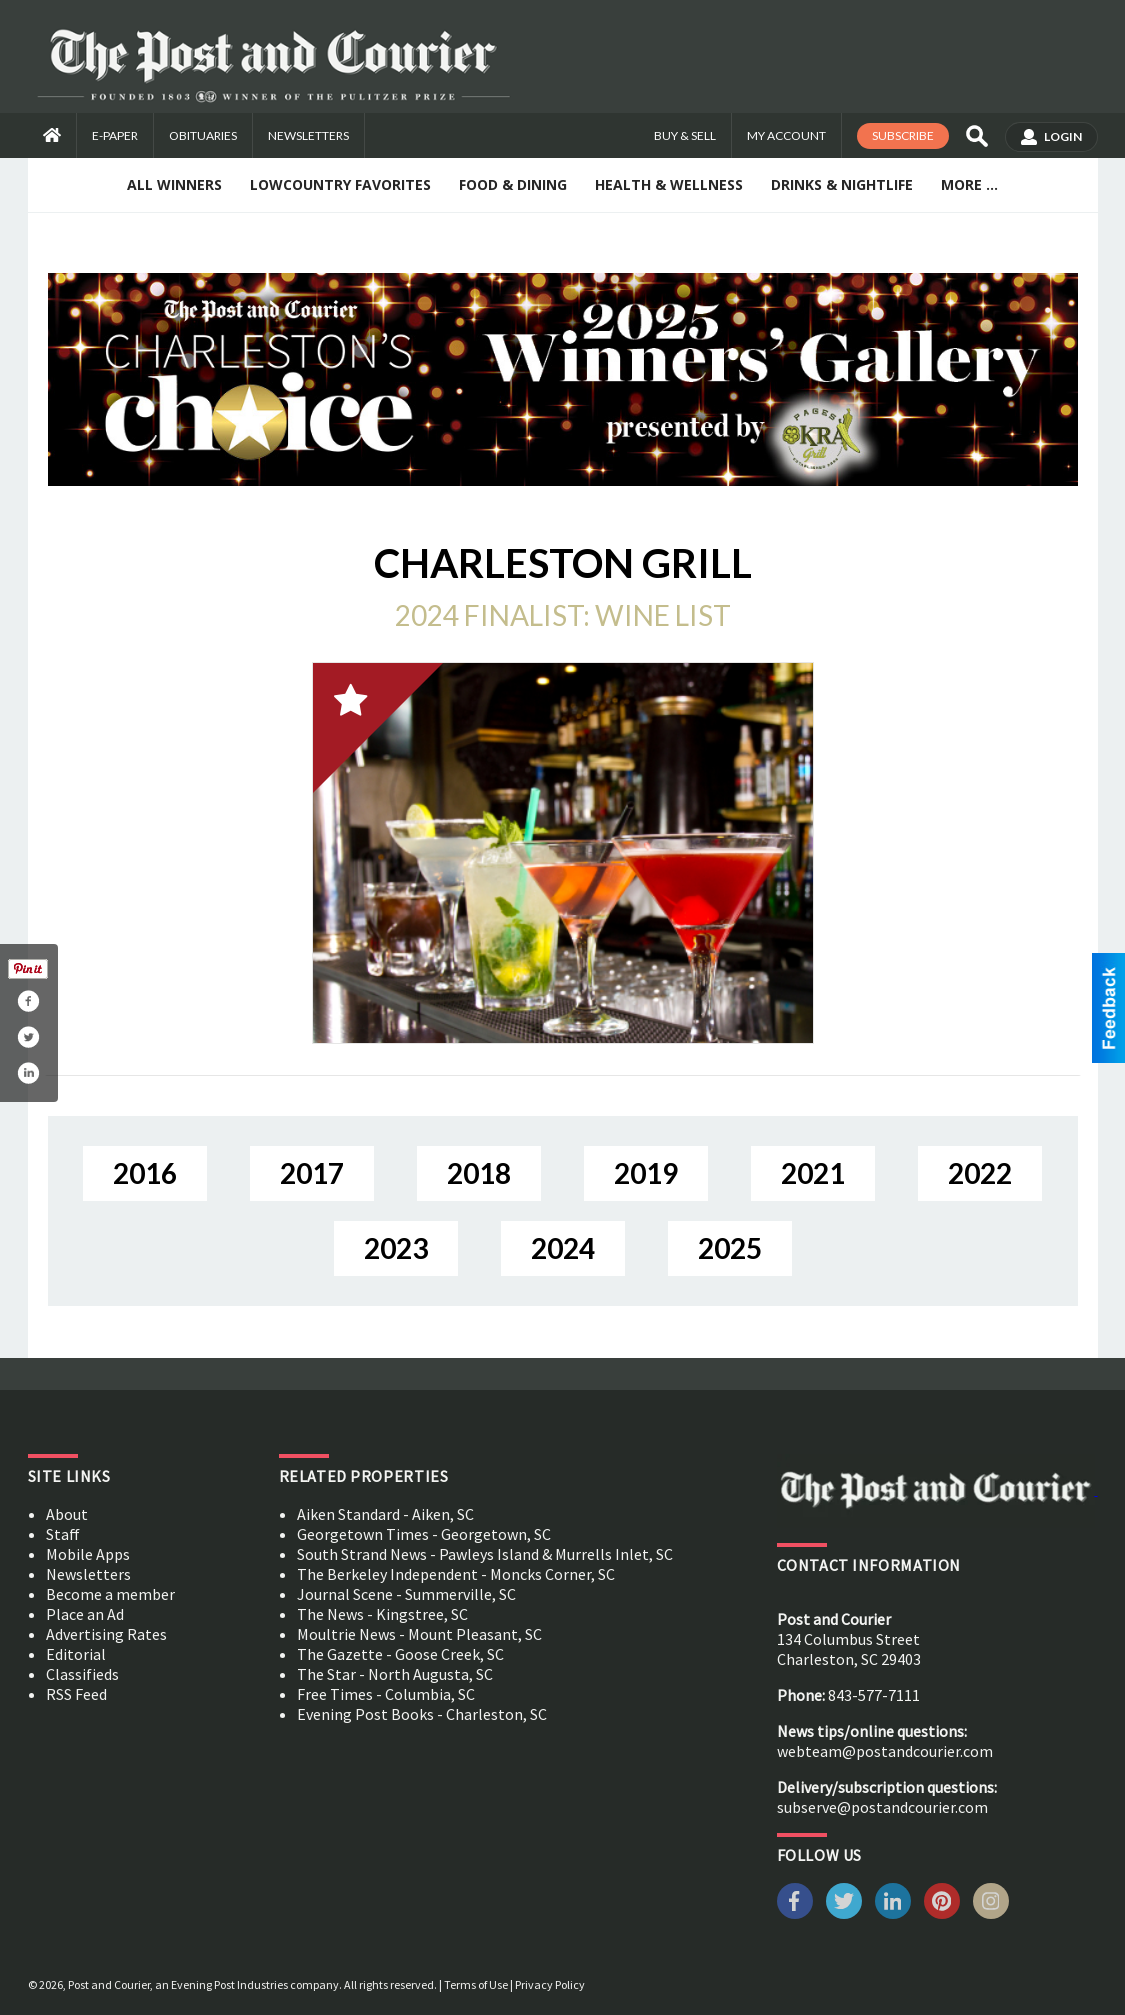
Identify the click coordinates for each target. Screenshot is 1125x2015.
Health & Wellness (669, 184)
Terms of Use (476, 1984)
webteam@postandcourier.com (885, 1751)
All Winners (174, 184)
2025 (730, 1248)
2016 (145, 1173)
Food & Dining (513, 184)
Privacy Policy (550, 1984)
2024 (563, 1248)
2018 (479, 1173)
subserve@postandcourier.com (882, 1807)
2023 (396, 1248)
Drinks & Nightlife (842, 184)
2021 (813, 1173)
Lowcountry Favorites (340, 184)
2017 (312, 1173)
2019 (646, 1173)
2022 (980, 1173)
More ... (969, 184)
